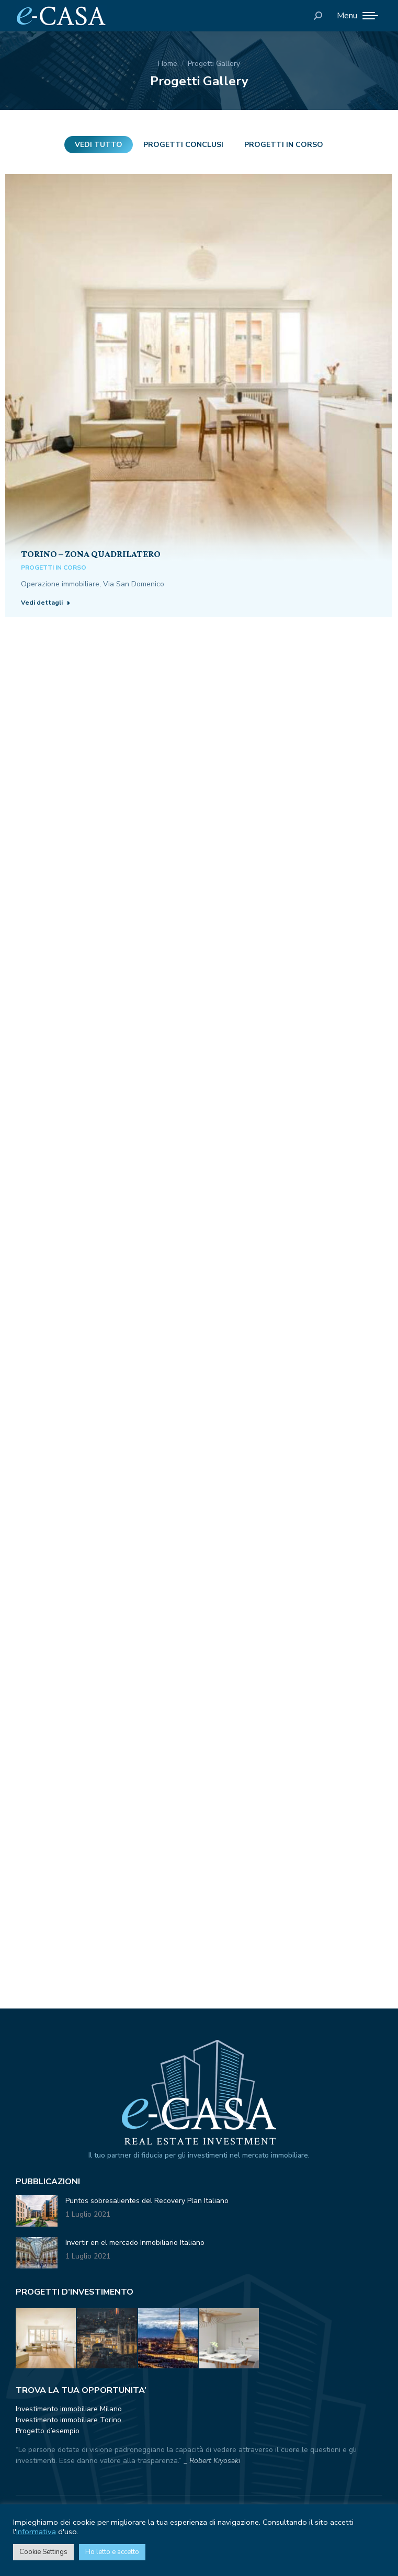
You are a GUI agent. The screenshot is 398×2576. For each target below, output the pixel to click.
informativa (36, 2531)
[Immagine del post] (37, 2211)
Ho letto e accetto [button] (112, 2552)
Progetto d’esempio (47, 2431)
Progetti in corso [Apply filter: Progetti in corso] (283, 145)
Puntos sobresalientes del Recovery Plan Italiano (147, 2201)
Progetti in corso (53, 567)
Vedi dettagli (46, 602)
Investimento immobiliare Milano (69, 2409)
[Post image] (198, 367)
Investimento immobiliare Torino (68, 2420)
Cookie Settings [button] (43, 2552)
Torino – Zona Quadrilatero (91, 554)
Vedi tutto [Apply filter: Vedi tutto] (98, 145)
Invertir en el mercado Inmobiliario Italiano (134, 2243)
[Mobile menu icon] (357, 16)
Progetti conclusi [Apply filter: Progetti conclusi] (183, 145)
